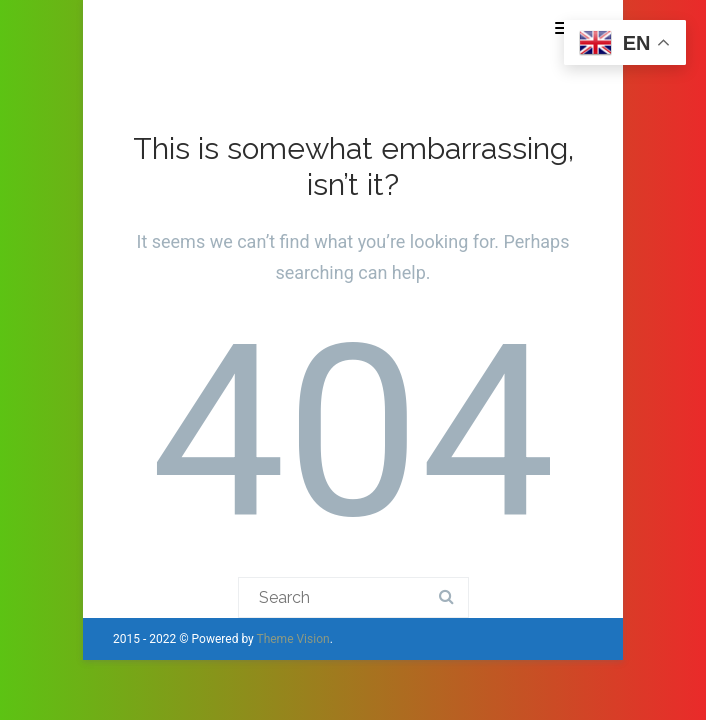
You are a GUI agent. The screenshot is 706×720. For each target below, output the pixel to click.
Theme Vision (292, 639)
